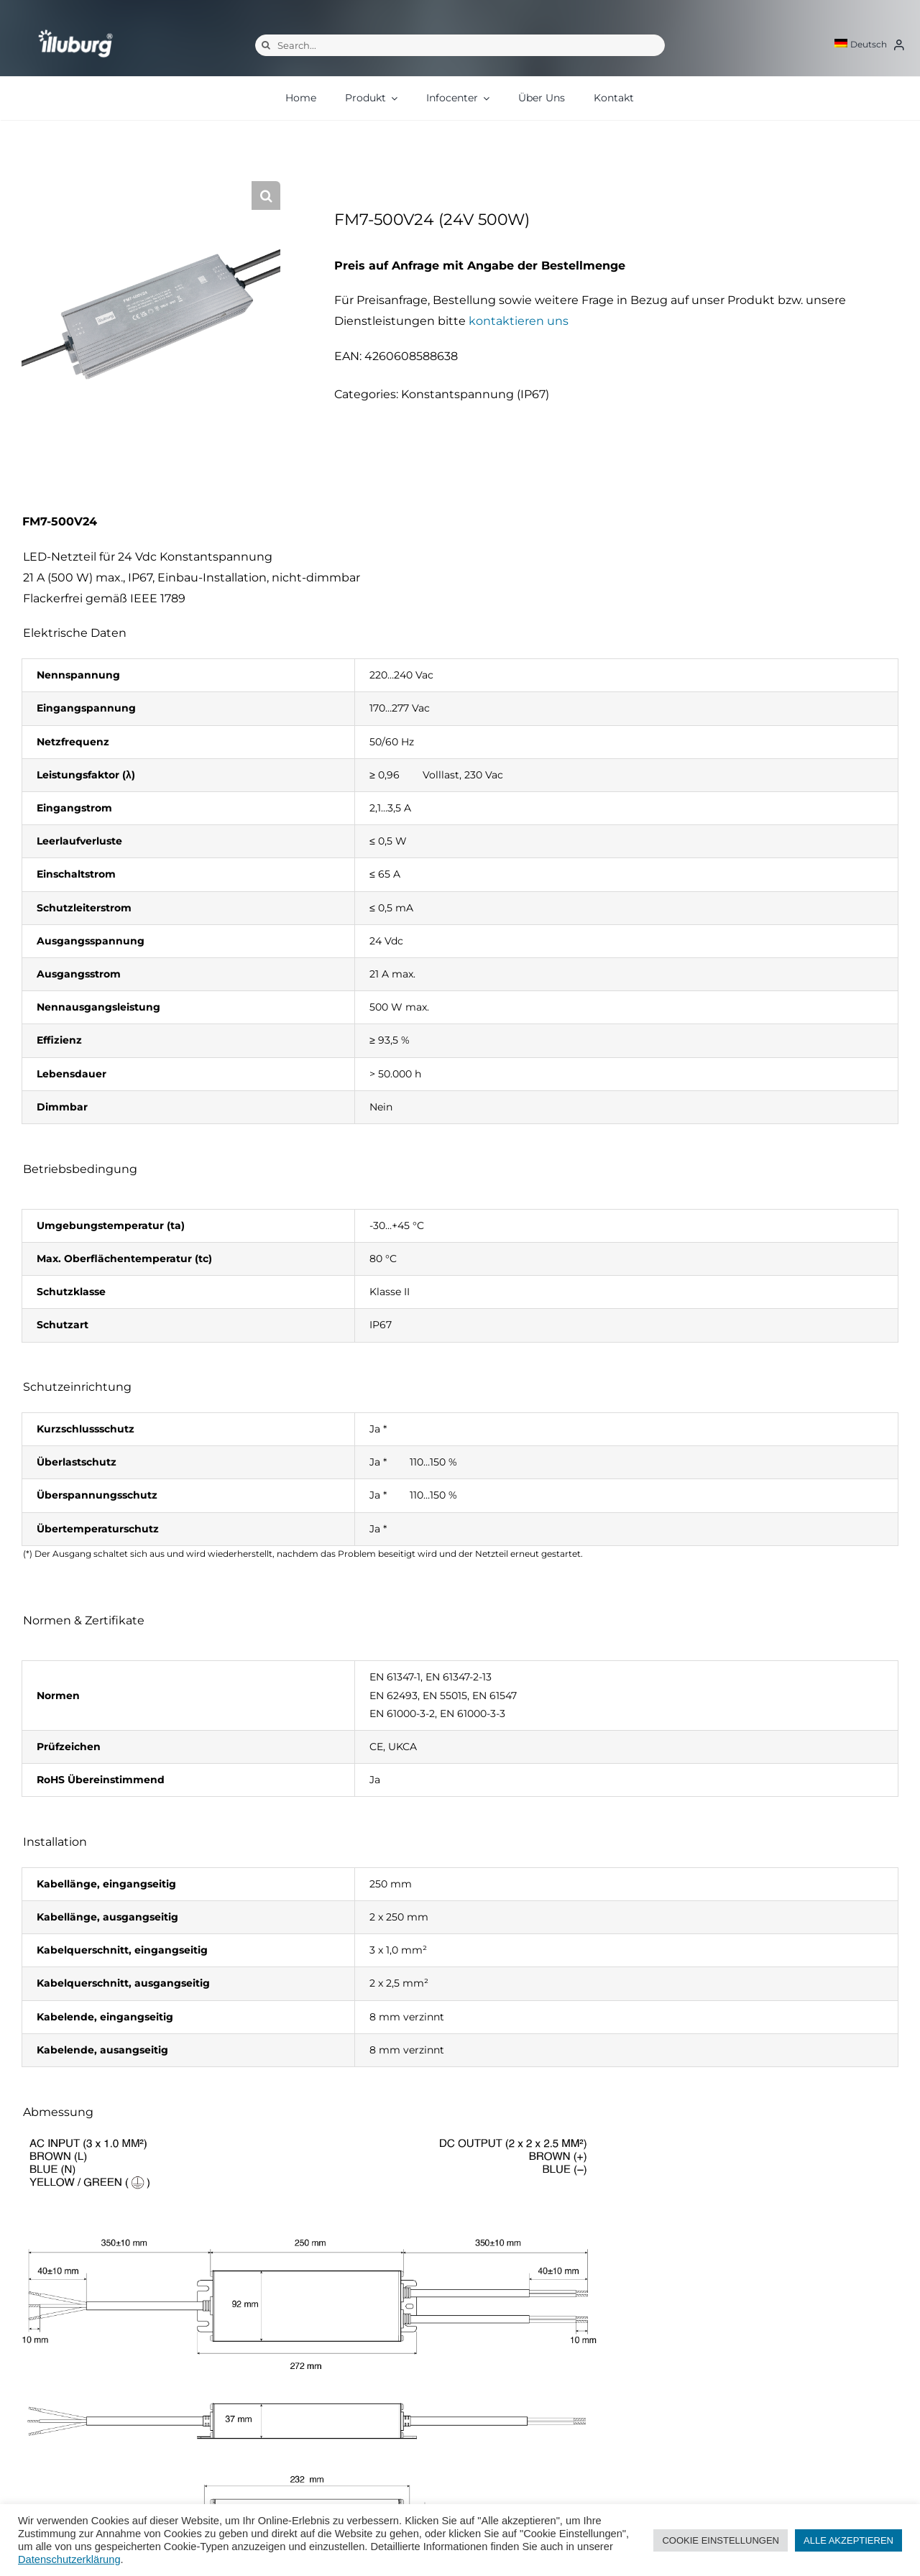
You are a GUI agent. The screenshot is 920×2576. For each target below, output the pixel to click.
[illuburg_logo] (75, 29)
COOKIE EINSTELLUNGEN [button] (720, 2540)
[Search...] (460, 45)
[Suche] (266, 45)
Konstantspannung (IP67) (475, 394)
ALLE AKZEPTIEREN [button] (848, 2540)
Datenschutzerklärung (69, 2559)
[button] (266, 195)
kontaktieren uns (519, 321)
